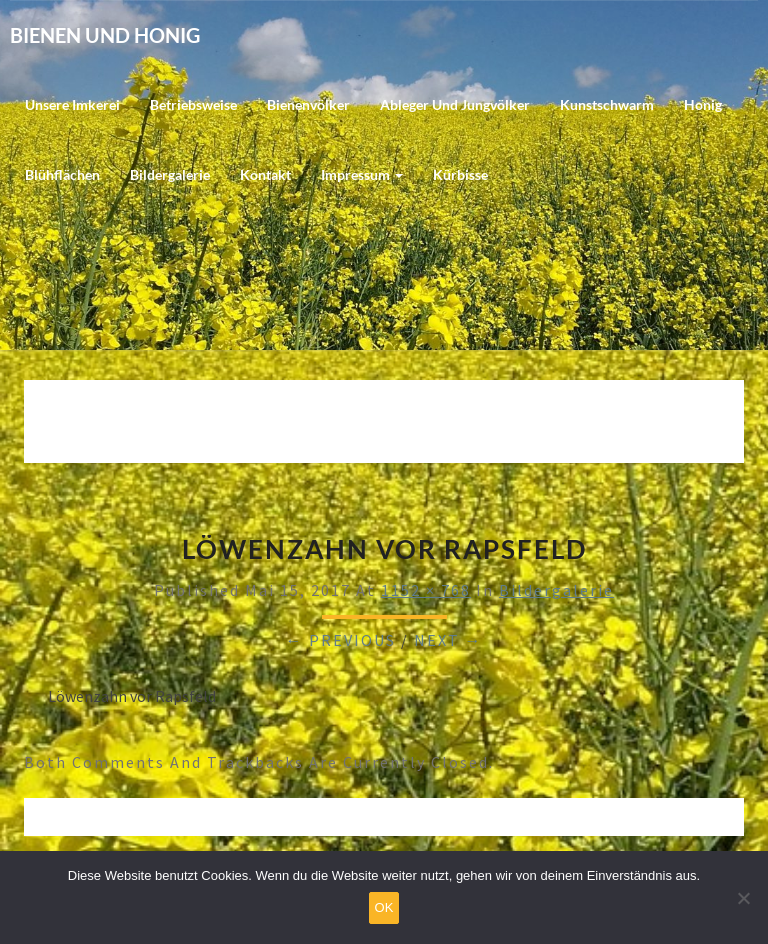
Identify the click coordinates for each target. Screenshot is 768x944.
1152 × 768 (426, 590)
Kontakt (265, 174)
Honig (703, 104)
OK (384, 907)
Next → (448, 640)
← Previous (341, 640)
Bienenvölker (308, 104)
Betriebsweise (193, 104)
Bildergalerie (170, 174)
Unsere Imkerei (72, 104)
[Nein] (743, 898)
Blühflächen (62, 174)
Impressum (362, 174)
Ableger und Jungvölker (455, 104)
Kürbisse (460, 174)
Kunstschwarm (607, 104)
